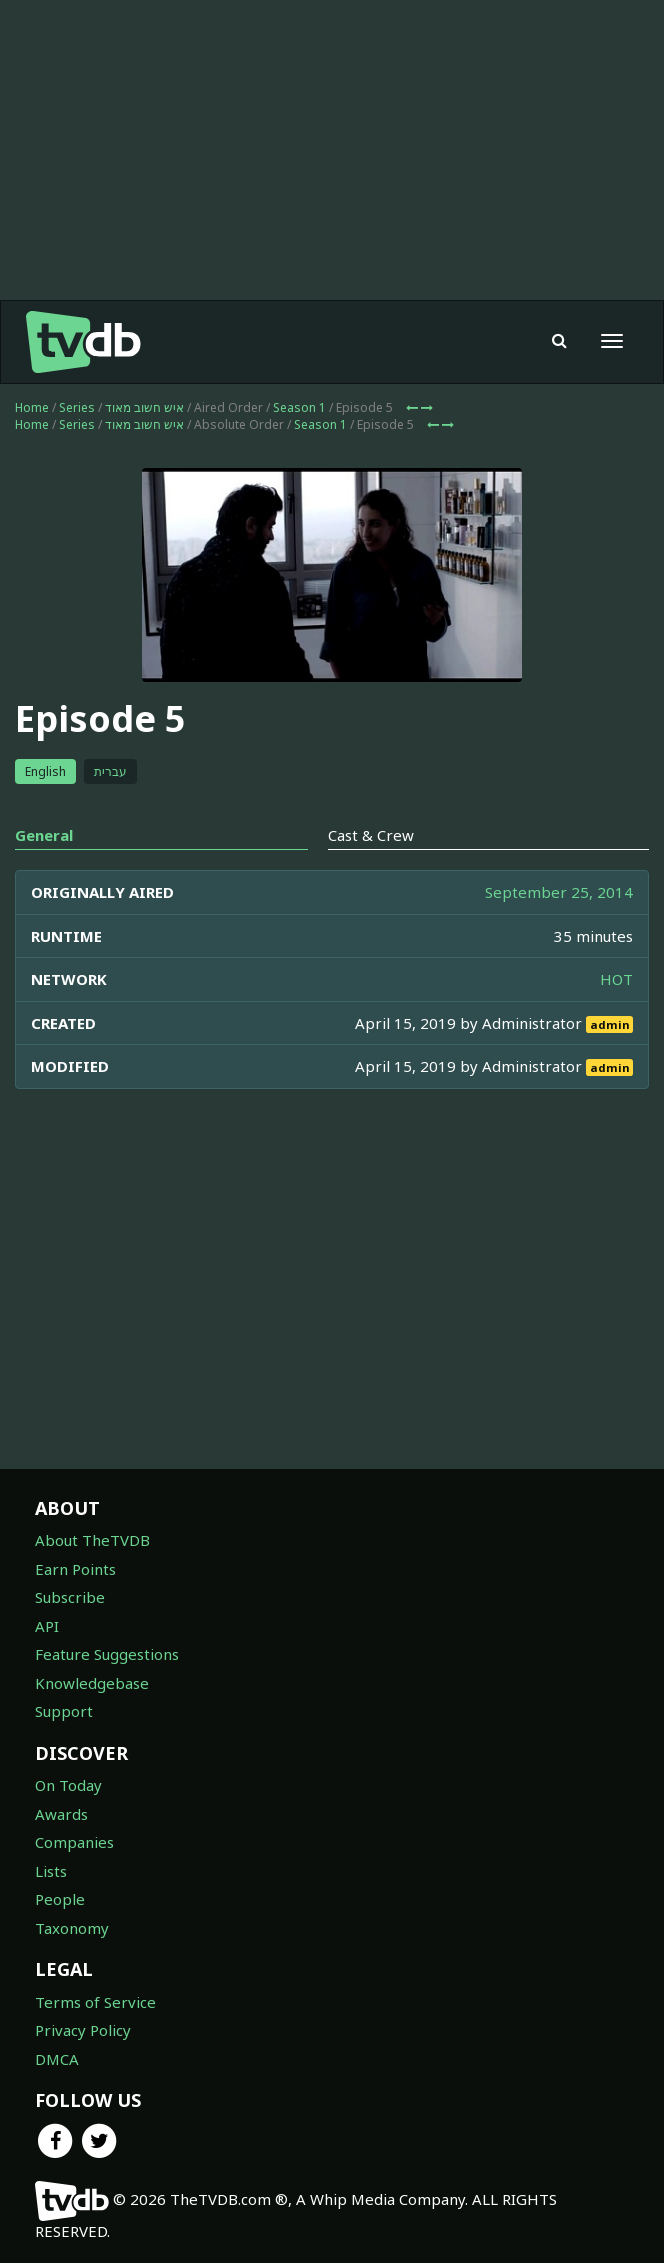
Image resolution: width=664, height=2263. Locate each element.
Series (77, 407)
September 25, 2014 (559, 892)
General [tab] (44, 835)
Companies (74, 1842)
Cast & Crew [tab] (371, 835)
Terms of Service (95, 2002)
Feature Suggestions (107, 1654)
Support (64, 1711)
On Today (68, 1785)
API (47, 1626)
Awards (61, 1814)
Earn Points (75, 1569)
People (60, 1899)
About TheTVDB (92, 1540)
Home (32, 407)
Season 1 (299, 407)
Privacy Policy (83, 2030)
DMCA (57, 2059)
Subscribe (70, 1597)
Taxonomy (72, 1928)
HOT (616, 979)
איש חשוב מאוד (144, 407)
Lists (51, 1871)
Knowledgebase (92, 1683)
